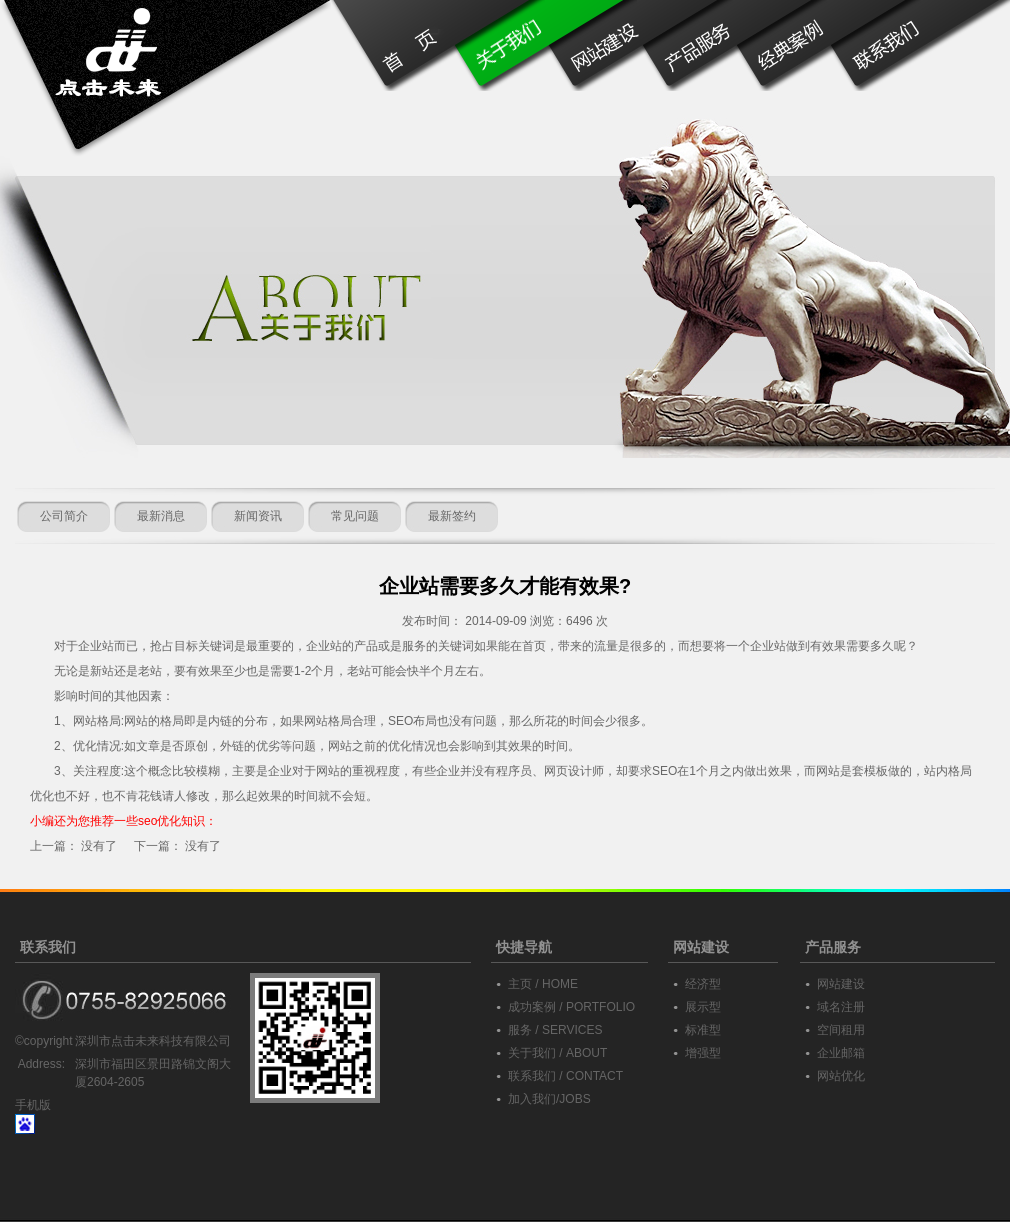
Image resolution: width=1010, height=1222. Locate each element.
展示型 (703, 1007)
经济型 (703, 984)
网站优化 (841, 1076)
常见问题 (355, 516)
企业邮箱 (841, 1053)
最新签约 (452, 516)
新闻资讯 (258, 516)
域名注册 (841, 1007)
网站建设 (841, 984)
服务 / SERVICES (555, 1030)
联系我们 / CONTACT (565, 1076)
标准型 (703, 1030)
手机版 (33, 1105)
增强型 (703, 1053)
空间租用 (841, 1030)
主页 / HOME (543, 984)
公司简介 (64, 516)
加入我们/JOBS (549, 1099)
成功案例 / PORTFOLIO (571, 1007)
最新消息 (161, 516)
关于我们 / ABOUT (557, 1053)
